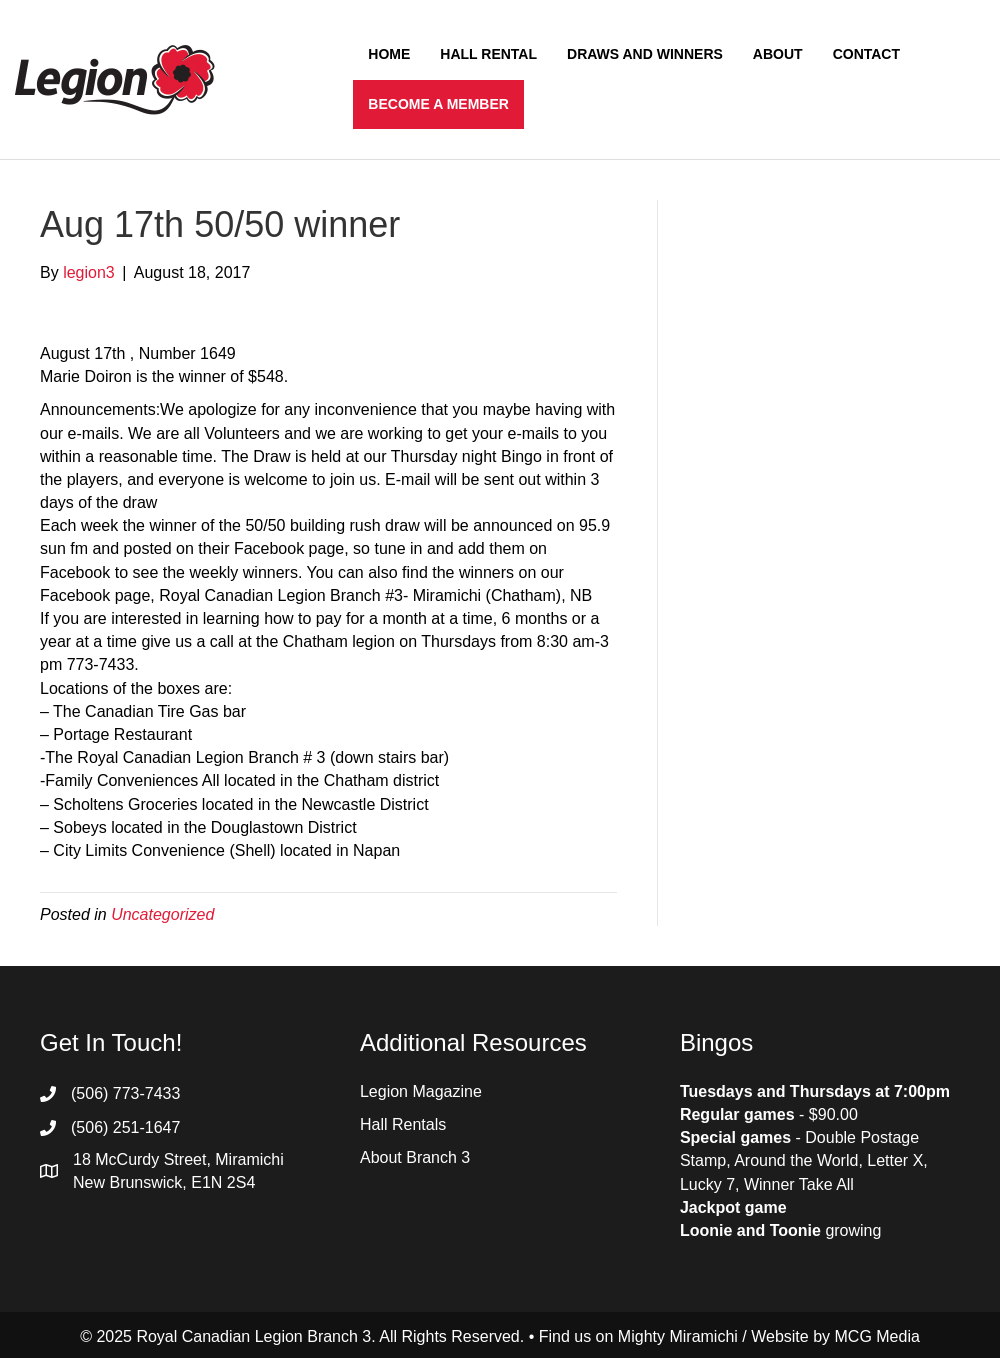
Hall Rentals (403, 1124)
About (778, 54)
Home (389, 54)
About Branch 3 (415, 1157)
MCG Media (877, 1336)
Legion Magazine (421, 1091)
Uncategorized (162, 914)
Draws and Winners (645, 54)
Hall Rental (488, 54)
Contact (866, 54)
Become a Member (438, 104)
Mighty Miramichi (678, 1336)
